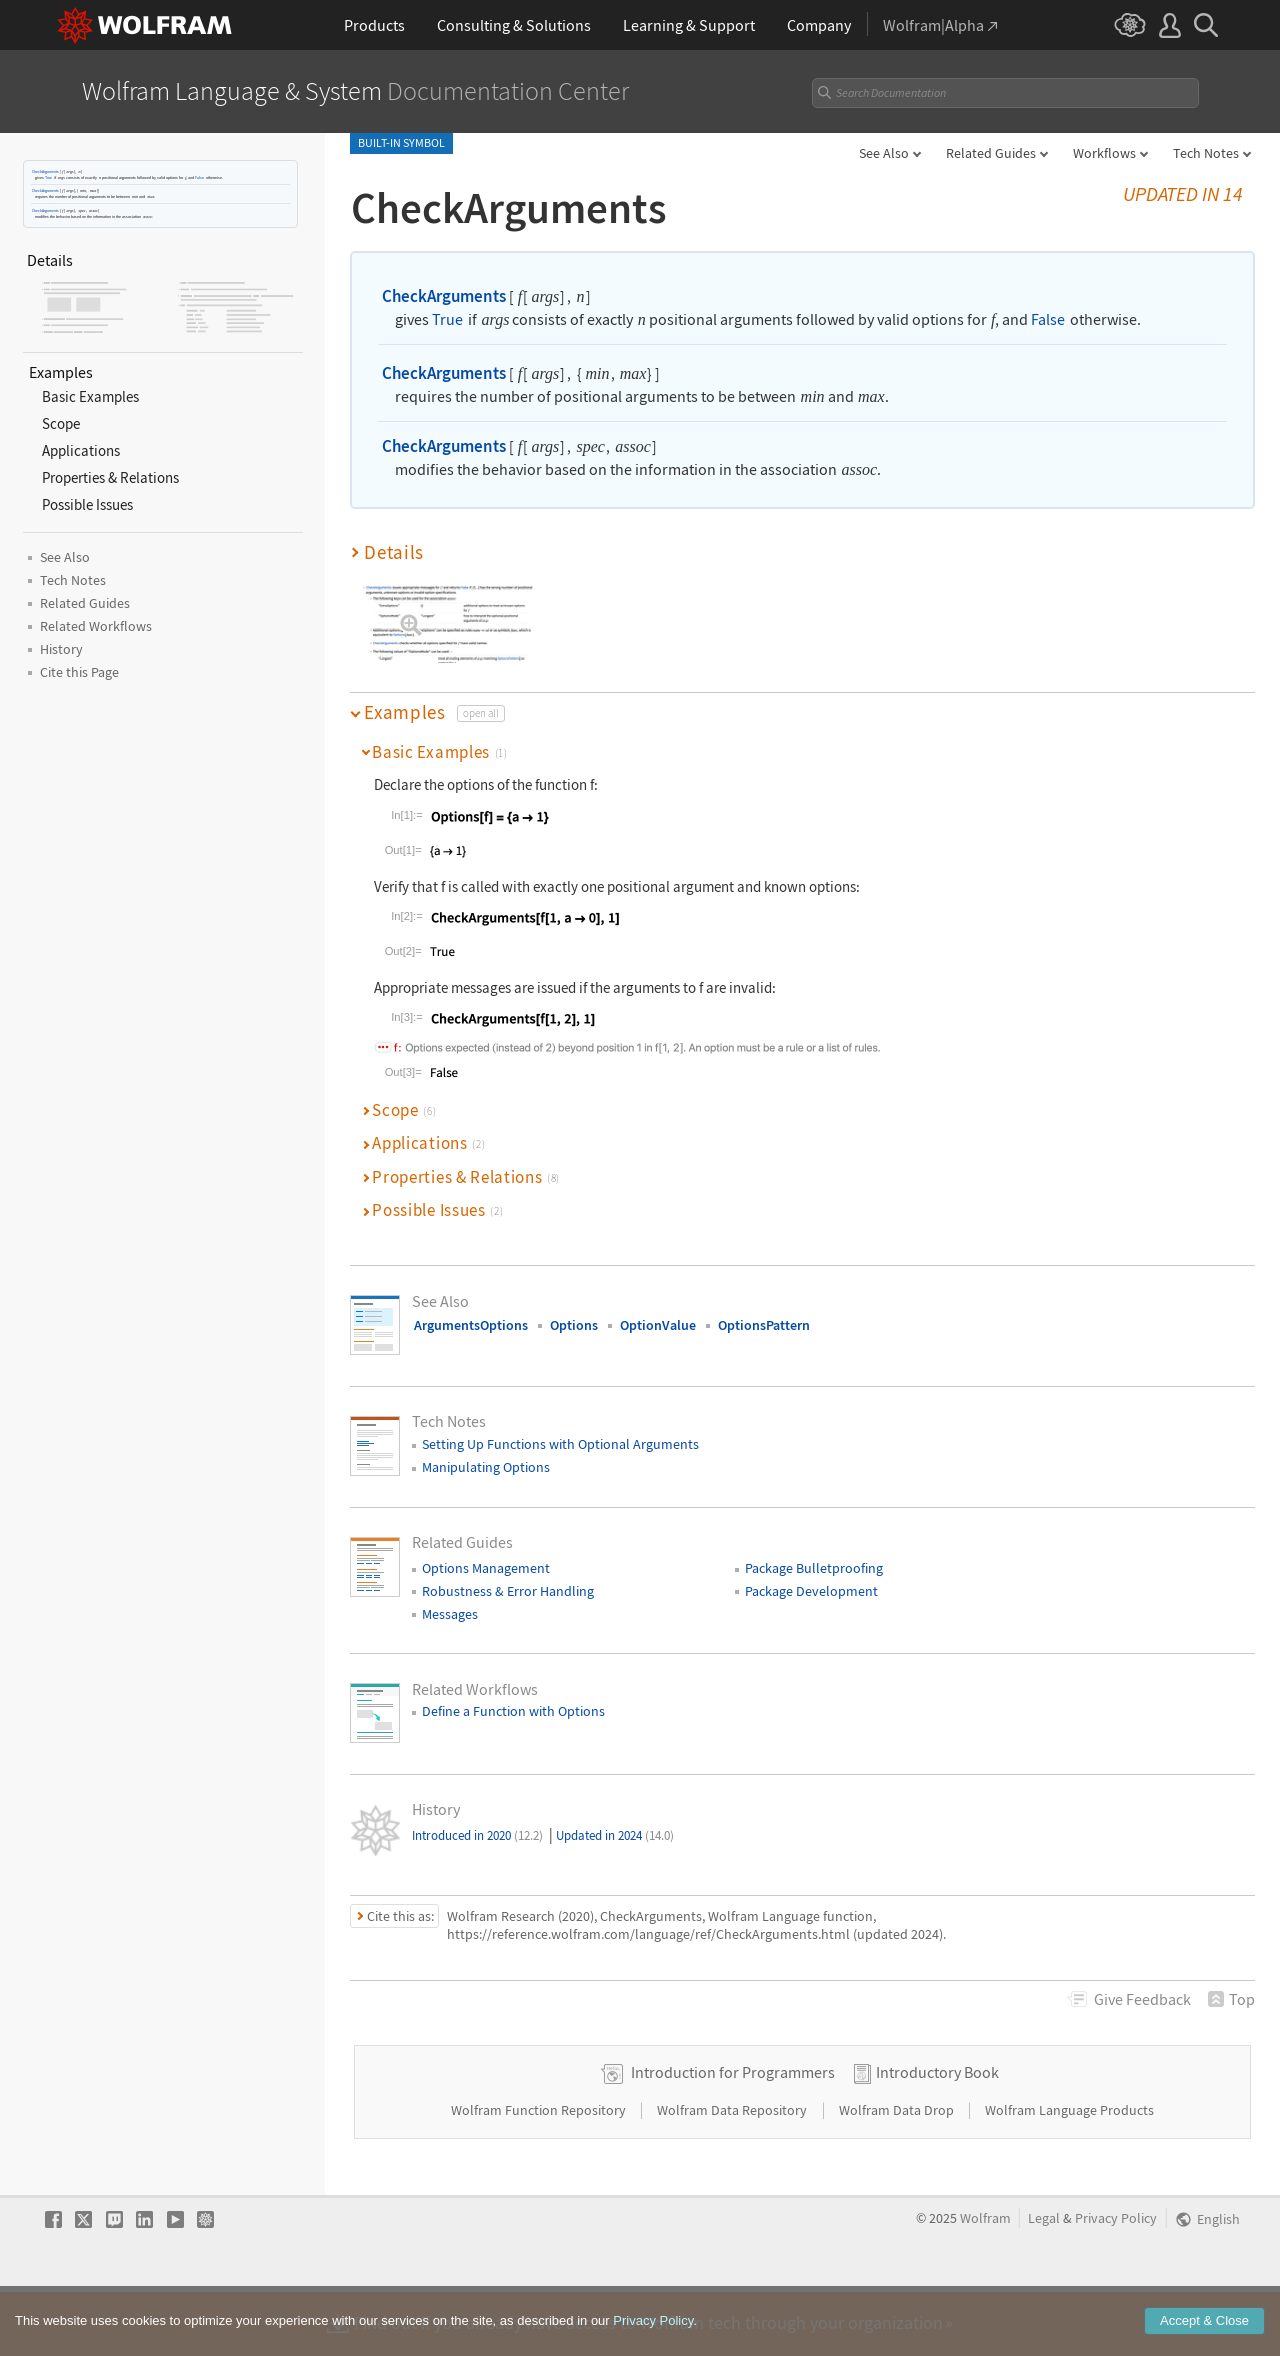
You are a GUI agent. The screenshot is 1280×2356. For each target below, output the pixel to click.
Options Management (486, 1568)
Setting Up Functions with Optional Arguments (560, 1444)
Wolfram (985, 2281)
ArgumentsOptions (471, 1325)
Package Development (811, 1591)
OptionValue (658, 1325)
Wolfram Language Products (1069, 2173)
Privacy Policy (1116, 2281)
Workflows (1104, 153)
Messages (450, 1614)
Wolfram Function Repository (540, 2173)
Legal (1044, 2281)
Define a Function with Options (513, 1711)
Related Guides (991, 153)
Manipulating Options (486, 1467)
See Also (884, 153)
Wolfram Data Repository (733, 2173)
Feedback (1142, 1999)
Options (574, 1325)
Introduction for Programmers (733, 2135)
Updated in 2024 (615, 1835)
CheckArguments (45, 171)
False (199, 177)
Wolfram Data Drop (898, 2173)
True (48, 177)
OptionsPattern (764, 1325)
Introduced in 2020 (477, 1835)
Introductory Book (937, 2135)
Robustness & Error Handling (508, 1591)
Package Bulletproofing (814, 1568)
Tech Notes (1206, 153)
